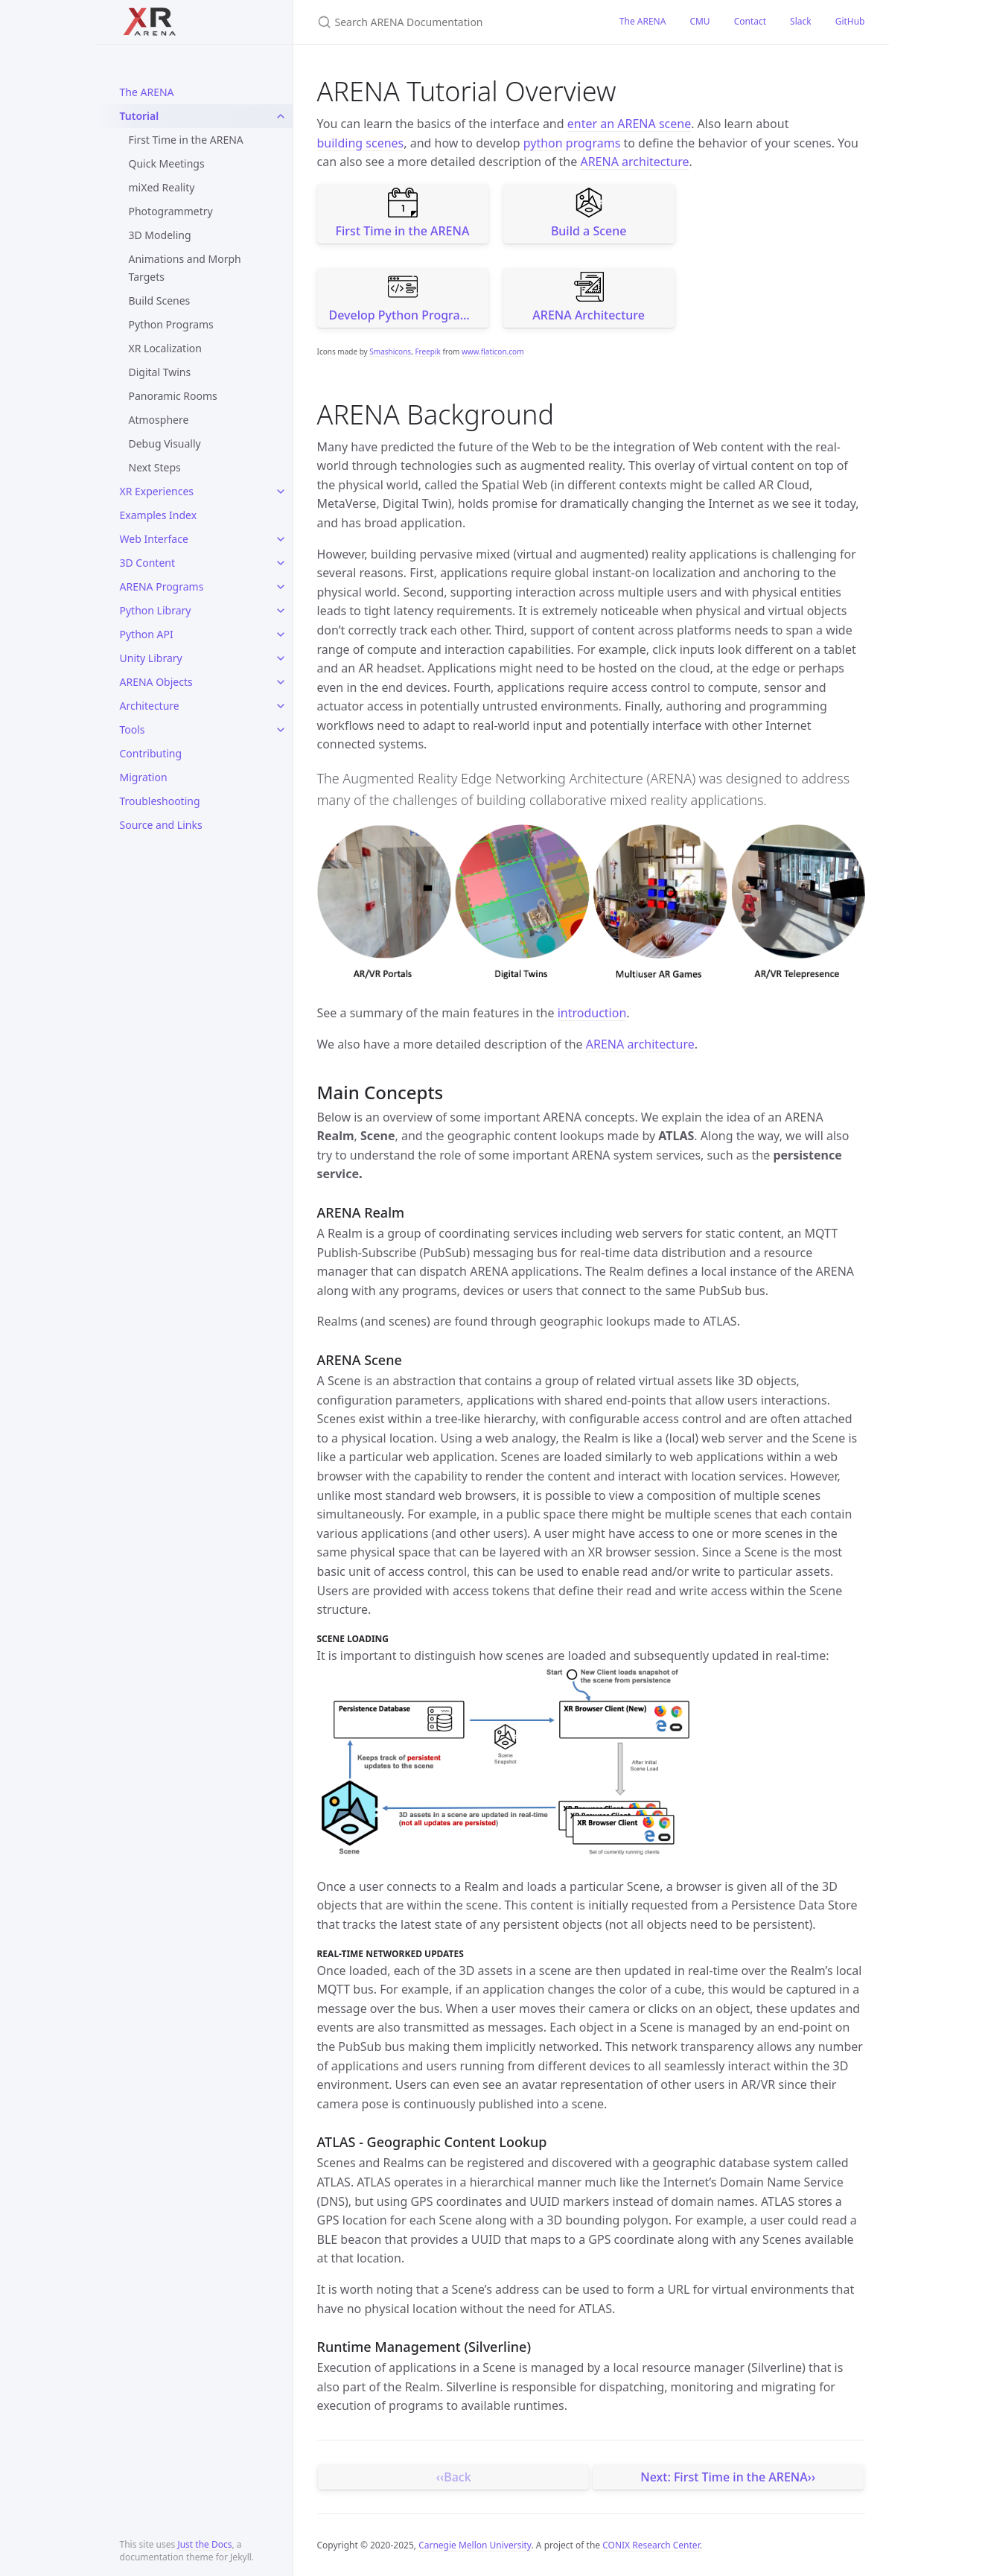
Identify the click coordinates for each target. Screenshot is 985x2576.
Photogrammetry (171, 211)
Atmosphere (159, 420)
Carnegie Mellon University (474, 2545)
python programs (572, 143)
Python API (146, 634)
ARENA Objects (156, 682)
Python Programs (171, 324)
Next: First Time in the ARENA (723, 2477)
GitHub (850, 21)
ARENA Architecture (588, 297)
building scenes (360, 143)
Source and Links (161, 825)
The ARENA (147, 92)
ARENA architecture (634, 161)
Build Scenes (160, 300)
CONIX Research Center (650, 2545)
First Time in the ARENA (186, 140)
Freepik (427, 351)
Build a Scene (589, 213)
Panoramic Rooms (173, 396)
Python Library (155, 610)
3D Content (148, 563)
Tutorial (139, 116)
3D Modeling (160, 235)
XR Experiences (157, 491)
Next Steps (155, 467)
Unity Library (151, 658)
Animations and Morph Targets (185, 268)
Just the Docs (204, 2544)
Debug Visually (165, 443)
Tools (132, 729)
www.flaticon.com (493, 351)
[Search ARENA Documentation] (450, 22)
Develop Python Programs (403, 297)
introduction (592, 1013)
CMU (699, 21)
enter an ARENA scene (629, 123)
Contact (750, 21)
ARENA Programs (162, 586)
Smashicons (390, 351)
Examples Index (158, 515)
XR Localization (165, 348)
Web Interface (154, 539)
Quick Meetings (167, 163)
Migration (144, 777)
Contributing (151, 753)
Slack (801, 21)
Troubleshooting (160, 801)
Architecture (149, 706)
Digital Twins (160, 372)
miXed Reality (162, 187)
